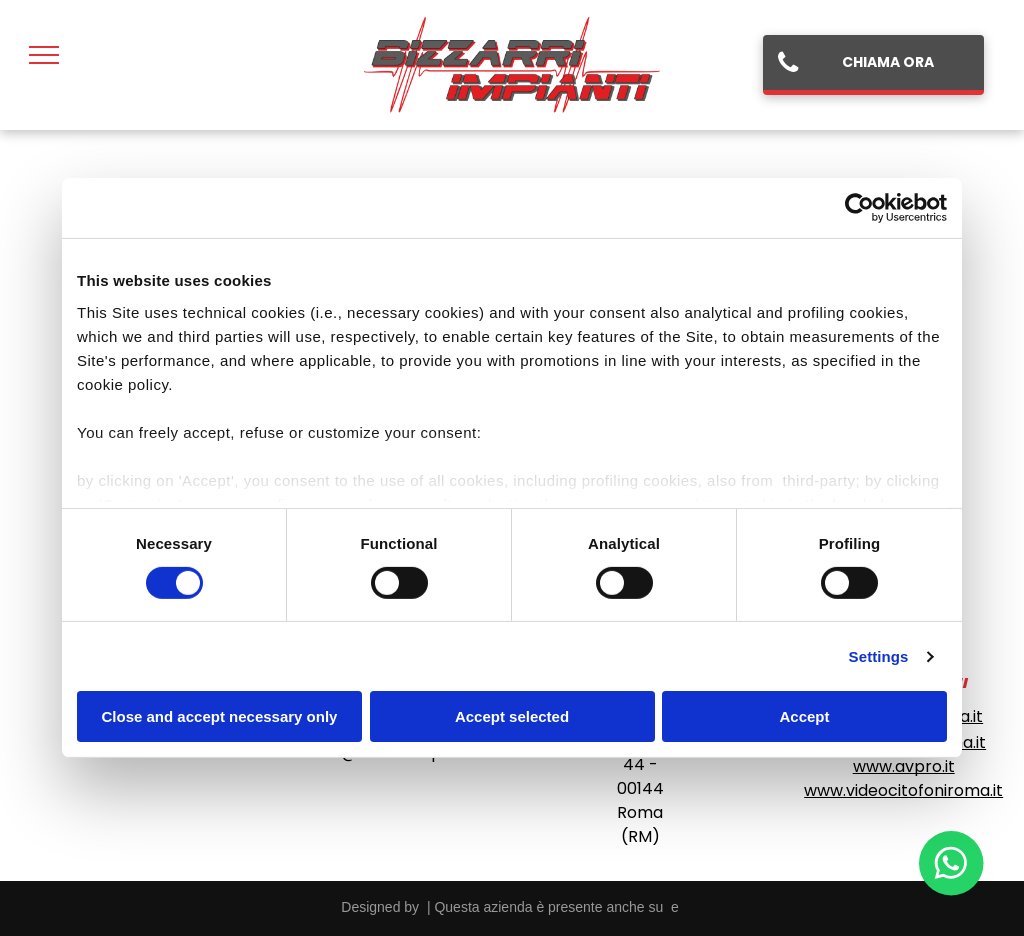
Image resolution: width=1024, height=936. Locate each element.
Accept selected (512, 716)
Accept (804, 716)
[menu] (44, 55)
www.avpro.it (904, 766)
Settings (879, 656)
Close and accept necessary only (220, 716)
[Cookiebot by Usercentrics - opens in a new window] (859, 208)
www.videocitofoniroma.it (903, 790)
